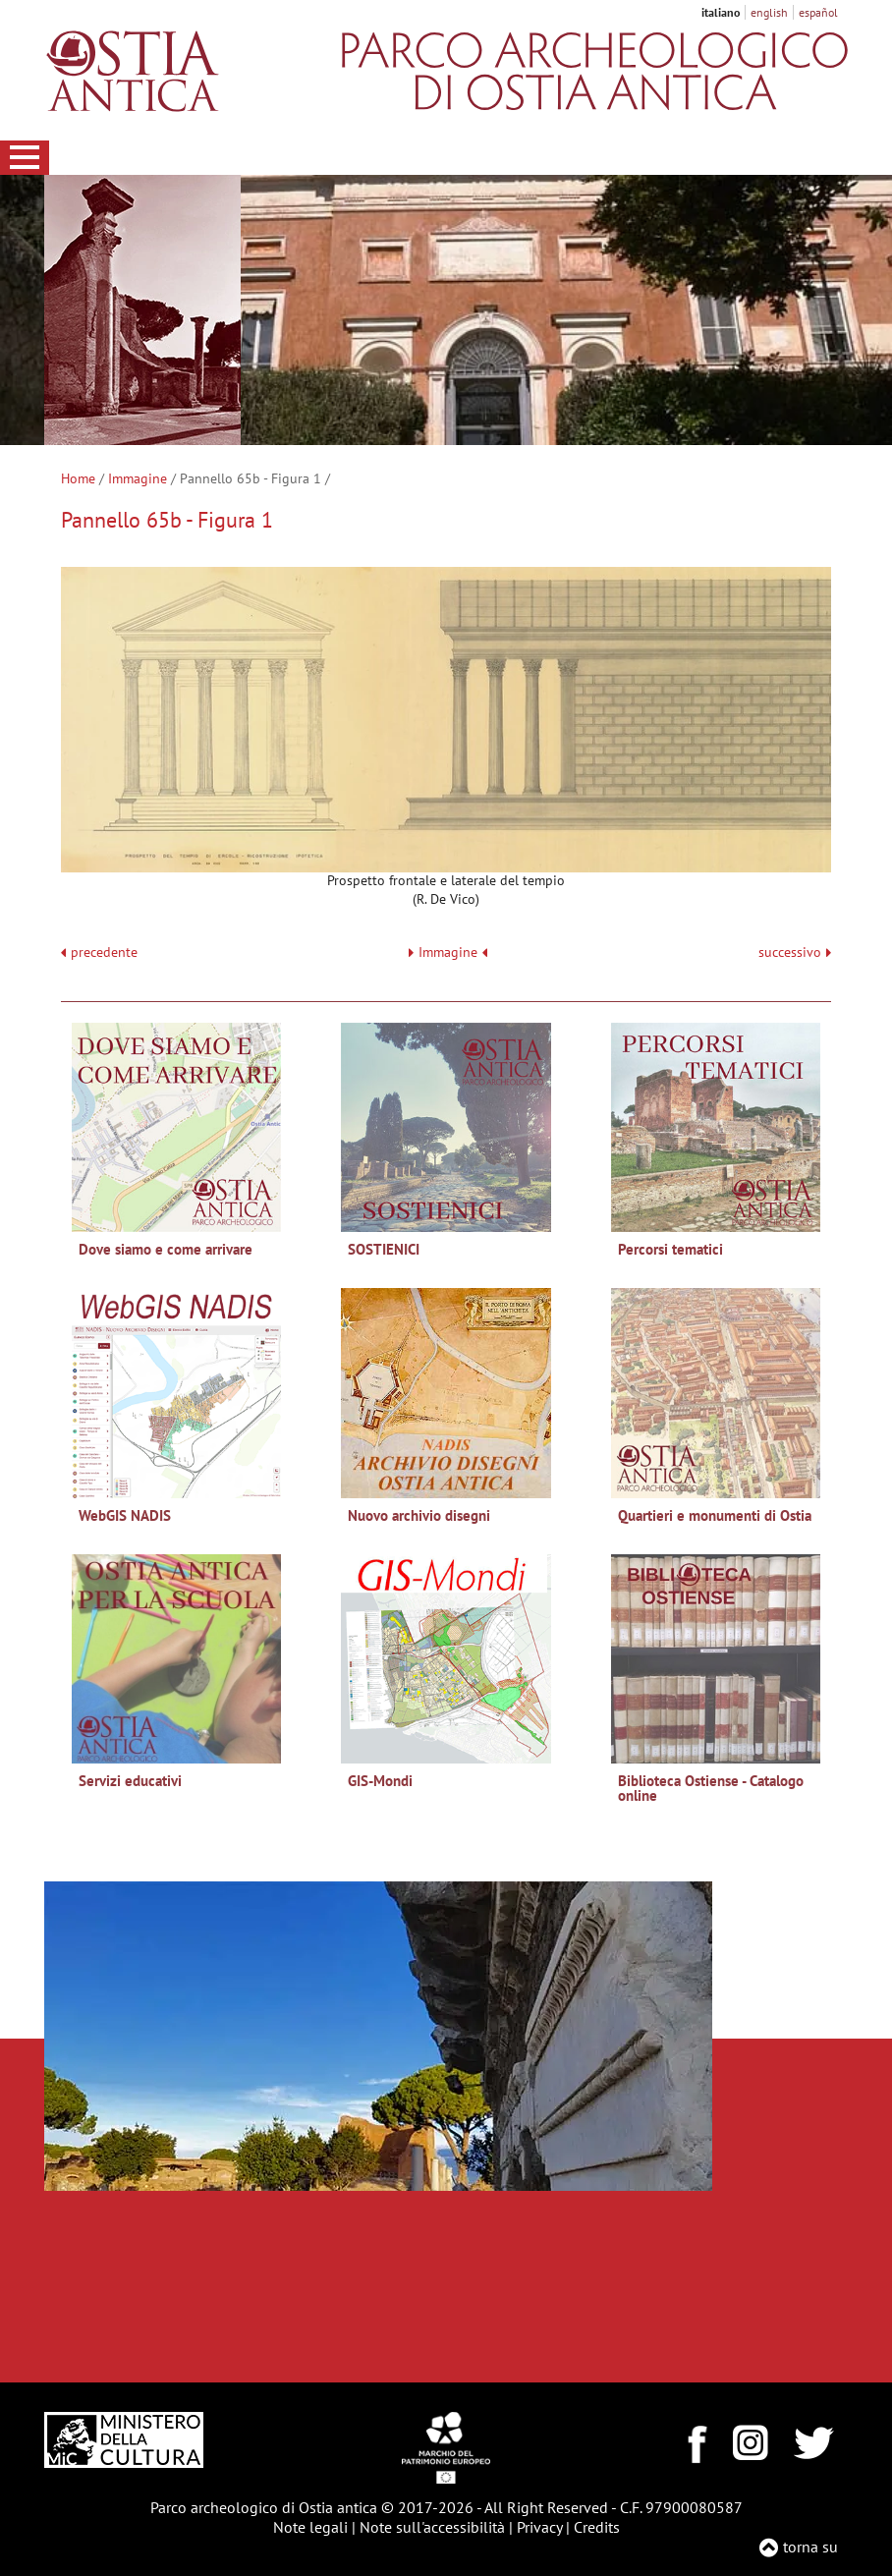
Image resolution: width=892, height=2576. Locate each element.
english (769, 12)
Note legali (310, 2527)
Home (78, 478)
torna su (810, 2546)
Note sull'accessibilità (432, 2527)
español (818, 12)
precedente (104, 952)
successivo (794, 952)
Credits (597, 2527)
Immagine (137, 478)
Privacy (539, 2527)
